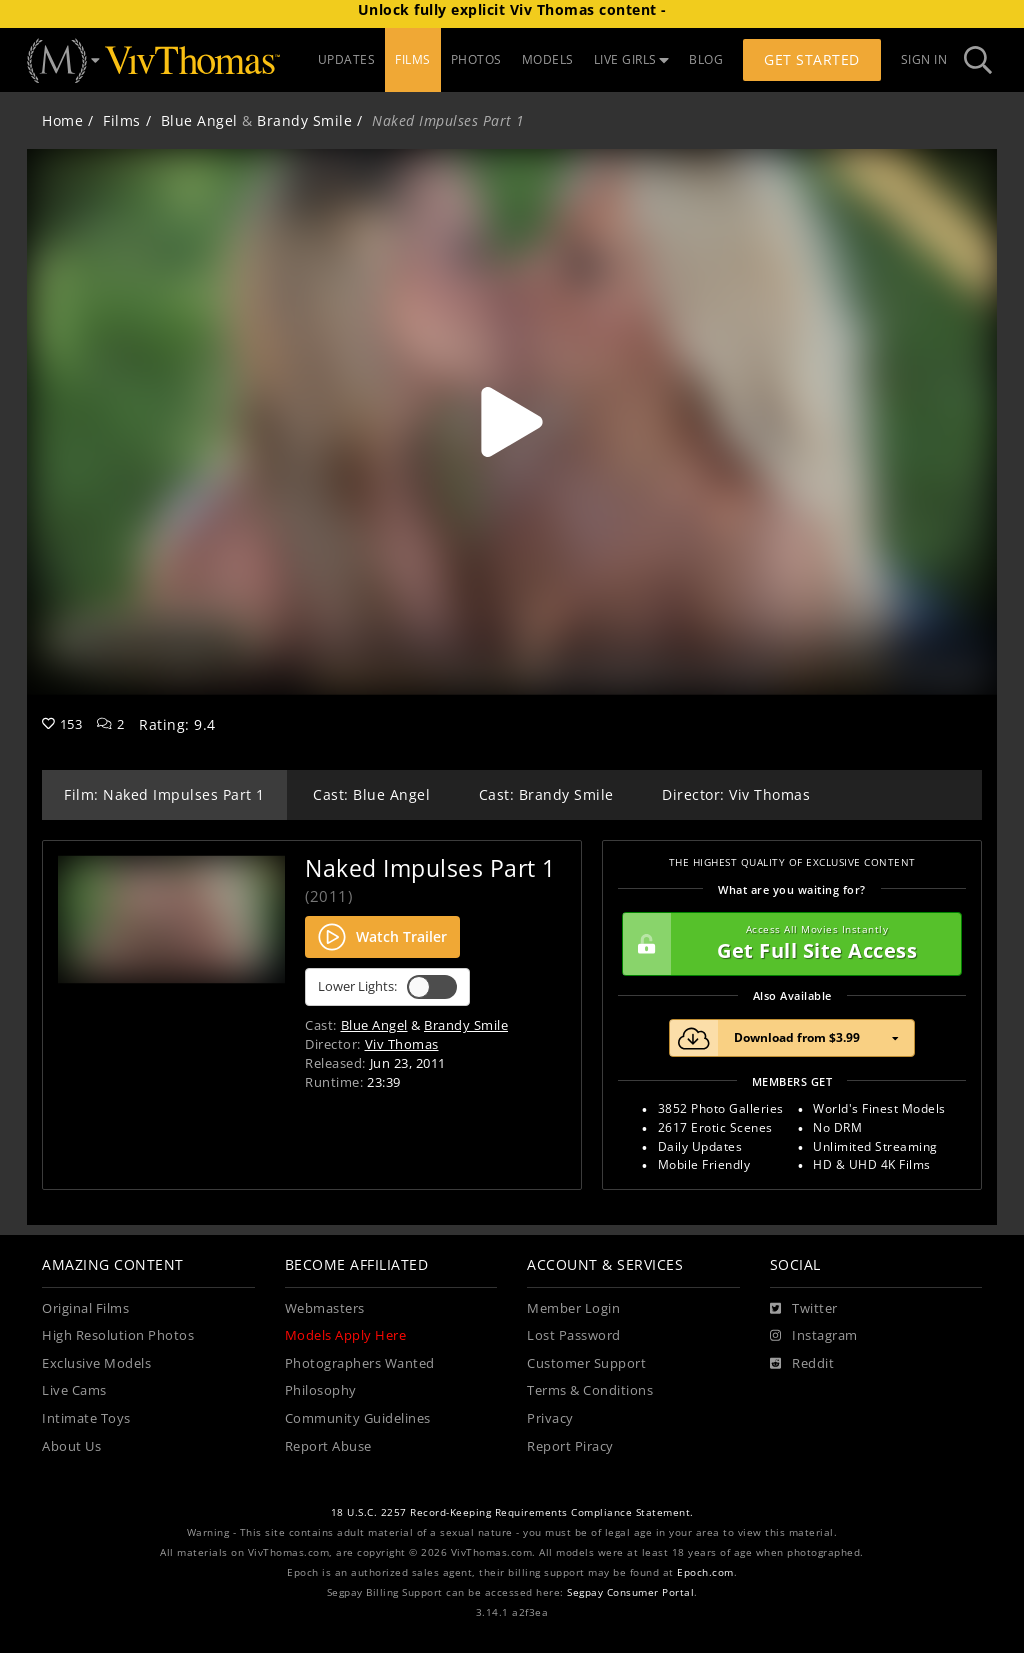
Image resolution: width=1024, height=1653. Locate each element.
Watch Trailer (382, 937)
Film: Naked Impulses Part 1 (164, 794)
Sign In (924, 59)
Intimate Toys (86, 1418)
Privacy (550, 1418)
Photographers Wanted (360, 1363)
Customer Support (586, 1363)
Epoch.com (705, 1572)
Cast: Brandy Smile (546, 794)
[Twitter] (804, 1309)
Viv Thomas (402, 1044)
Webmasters (325, 1308)
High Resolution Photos (118, 1335)
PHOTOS (476, 59)
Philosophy (321, 1390)
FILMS (413, 59)
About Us (71, 1446)
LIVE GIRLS (632, 59)
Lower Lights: (387, 987)
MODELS (548, 59)
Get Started (812, 59)
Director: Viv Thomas (736, 794)
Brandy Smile (304, 120)
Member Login (573, 1308)
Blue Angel (199, 120)
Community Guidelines (358, 1418)
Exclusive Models (96, 1363)
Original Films (85, 1308)
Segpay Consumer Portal (630, 1592)
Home (62, 120)
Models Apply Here (346, 1335)
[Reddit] (802, 1364)
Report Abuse (328, 1446)
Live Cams (74, 1390)
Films (122, 120)
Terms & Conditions (590, 1390)
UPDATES (347, 59)
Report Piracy (570, 1446)
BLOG (706, 59)
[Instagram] (814, 1336)
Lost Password (574, 1335)
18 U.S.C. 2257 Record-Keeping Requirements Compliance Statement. (512, 1512)
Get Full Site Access (787, 944)
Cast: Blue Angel (371, 794)
